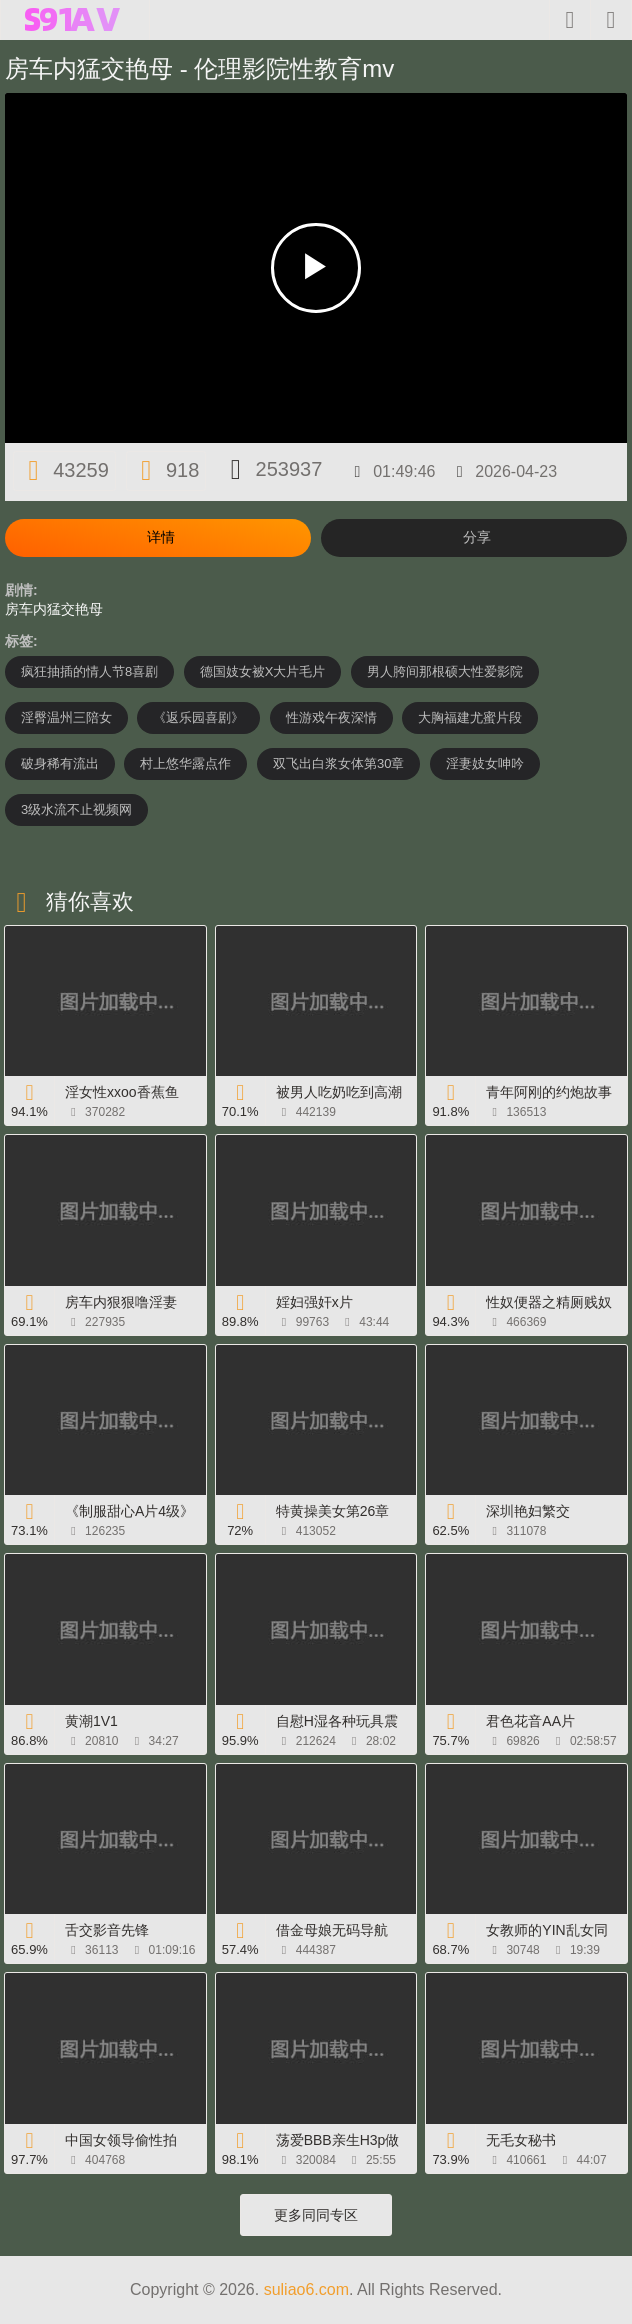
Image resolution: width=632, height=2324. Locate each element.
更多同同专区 (316, 2215)
